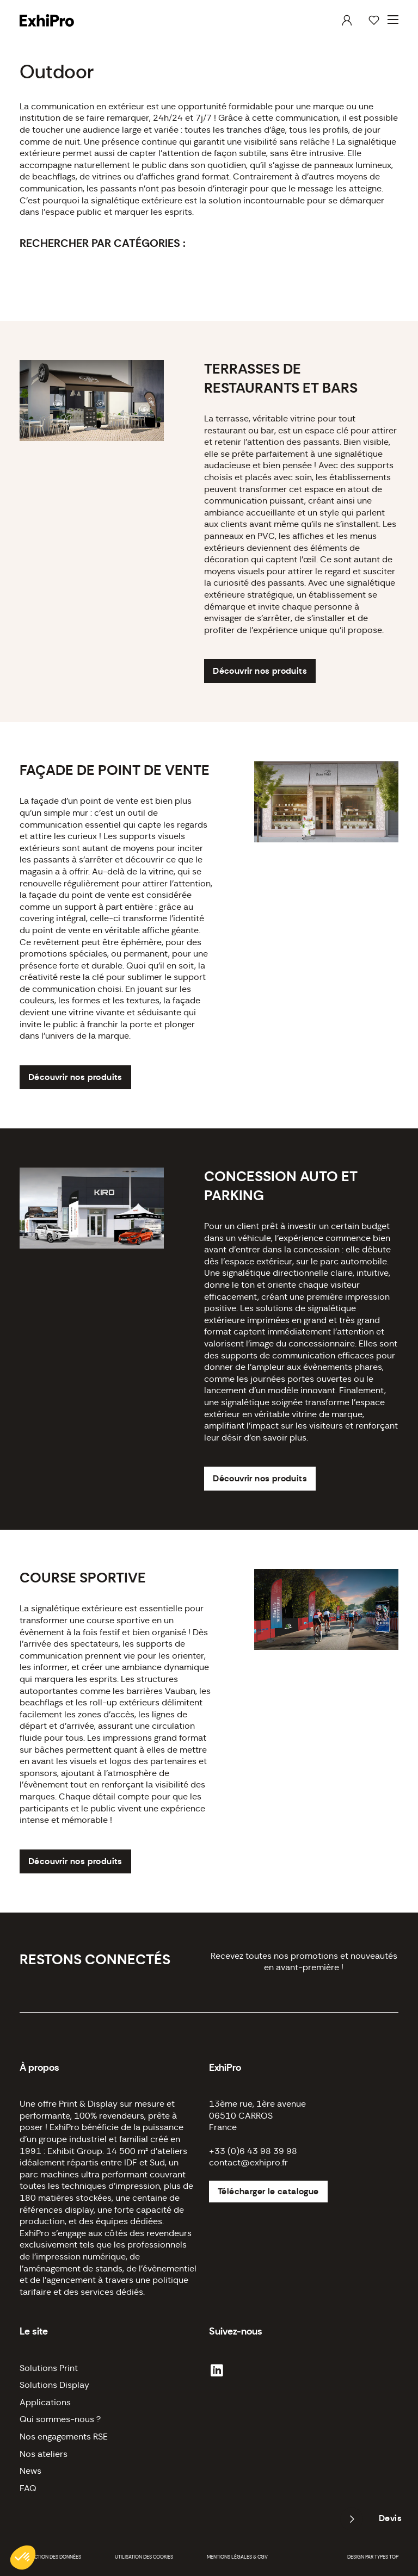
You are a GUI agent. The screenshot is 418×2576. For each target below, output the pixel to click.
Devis (390, 2518)
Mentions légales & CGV (237, 2557)
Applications (45, 2402)
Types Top (386, 2557)
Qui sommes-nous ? (60, 2419)
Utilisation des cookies (144, 2557)
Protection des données (50, 2557)
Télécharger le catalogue (268, 2191)
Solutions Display (54, 2385)
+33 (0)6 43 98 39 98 (253, 2151)
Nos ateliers (43, 2454)
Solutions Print (49, 2368)
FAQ (28, 2488)
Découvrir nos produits (260, 671)
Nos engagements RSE (64, 2436)
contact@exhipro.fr (248, 2162)
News (30, 2471)
